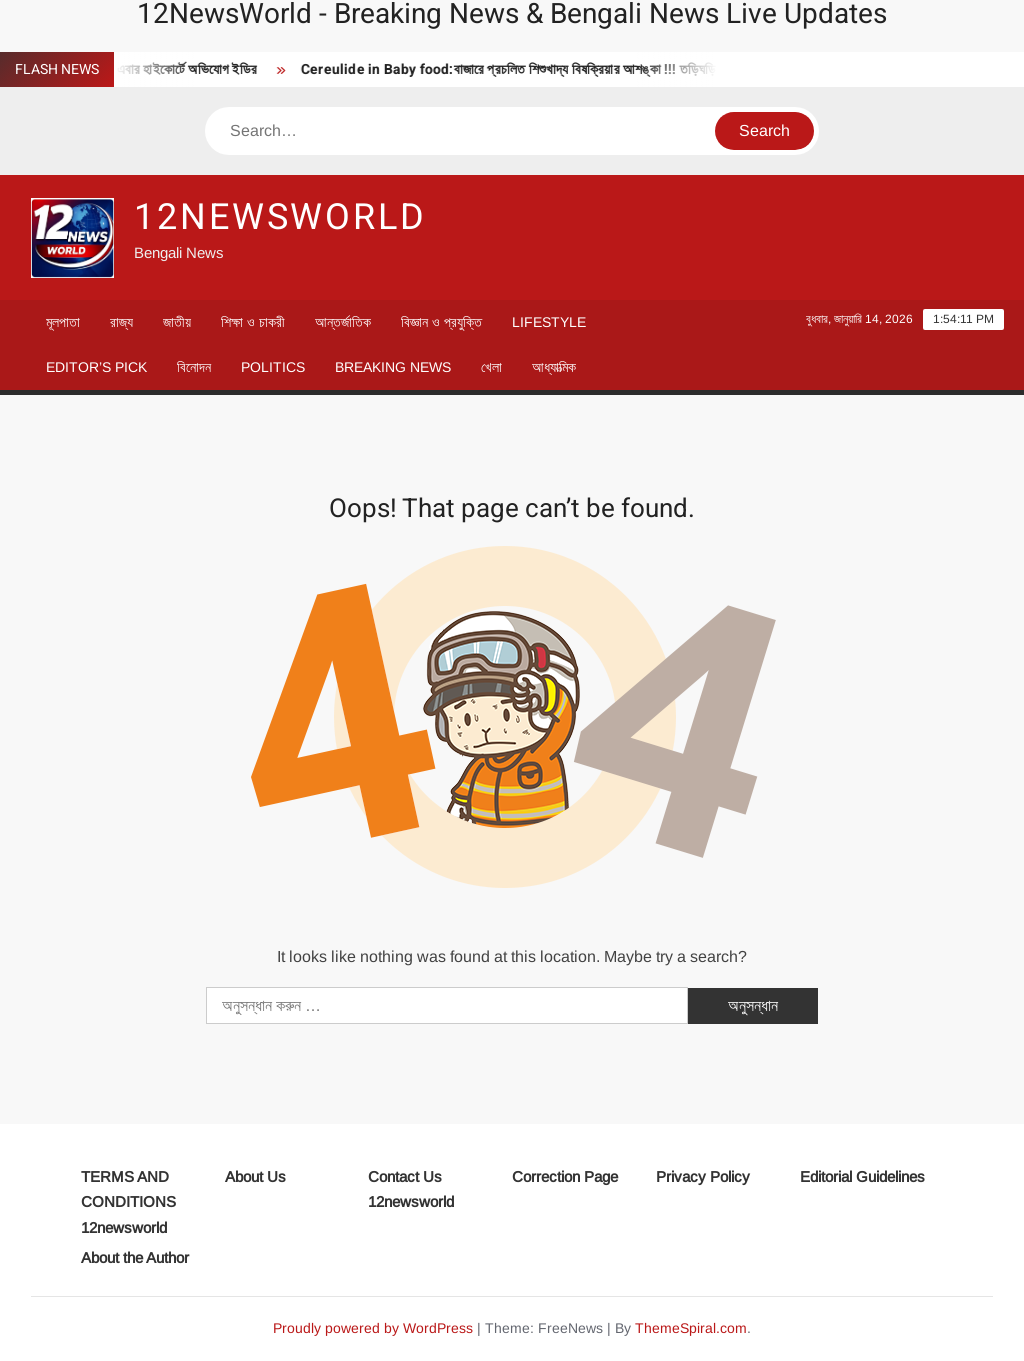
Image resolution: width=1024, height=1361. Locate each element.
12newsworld (280, 217)
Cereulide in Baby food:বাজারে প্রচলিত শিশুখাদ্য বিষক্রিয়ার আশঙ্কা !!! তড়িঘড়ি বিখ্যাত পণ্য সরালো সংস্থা (578, 69)
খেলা (491, 367)
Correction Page (565, 1176)
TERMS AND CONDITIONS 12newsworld (128, 1202)
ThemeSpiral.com (691, 1328)
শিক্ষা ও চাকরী (253, 322)
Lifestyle (549, 322)
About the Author (135, 1257)
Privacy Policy (703, 1176)
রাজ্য (121, 322)
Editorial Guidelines (862, 1176)
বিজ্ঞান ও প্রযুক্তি (441, 322)
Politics (273, 367)
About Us (255, 1176)
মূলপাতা (63, 322)
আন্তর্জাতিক (343, 322)
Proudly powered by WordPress (373, 1328)
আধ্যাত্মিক (554, 367)
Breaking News (393, 367)
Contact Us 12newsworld (411, 1189)
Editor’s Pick (96, 367)
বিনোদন (194, 367)
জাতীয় (177, 322)
